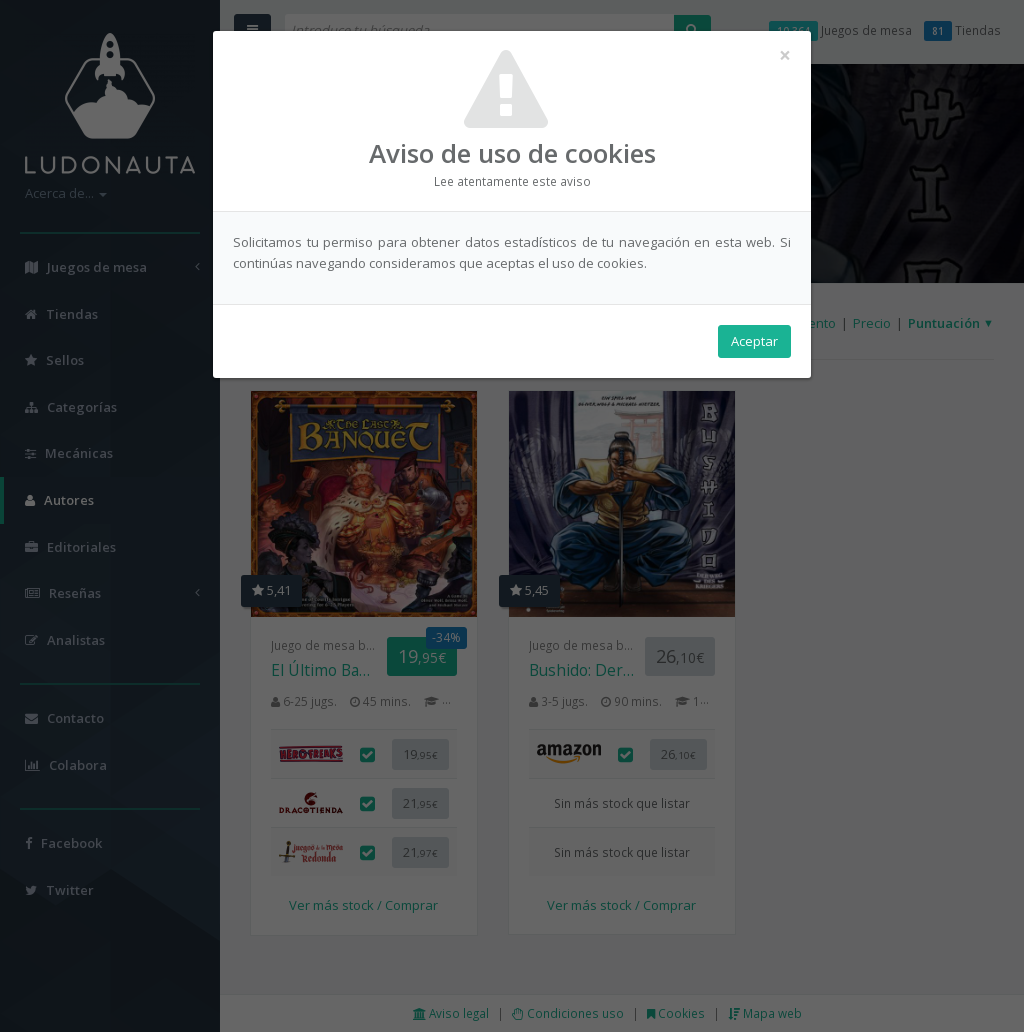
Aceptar (754, 341)
